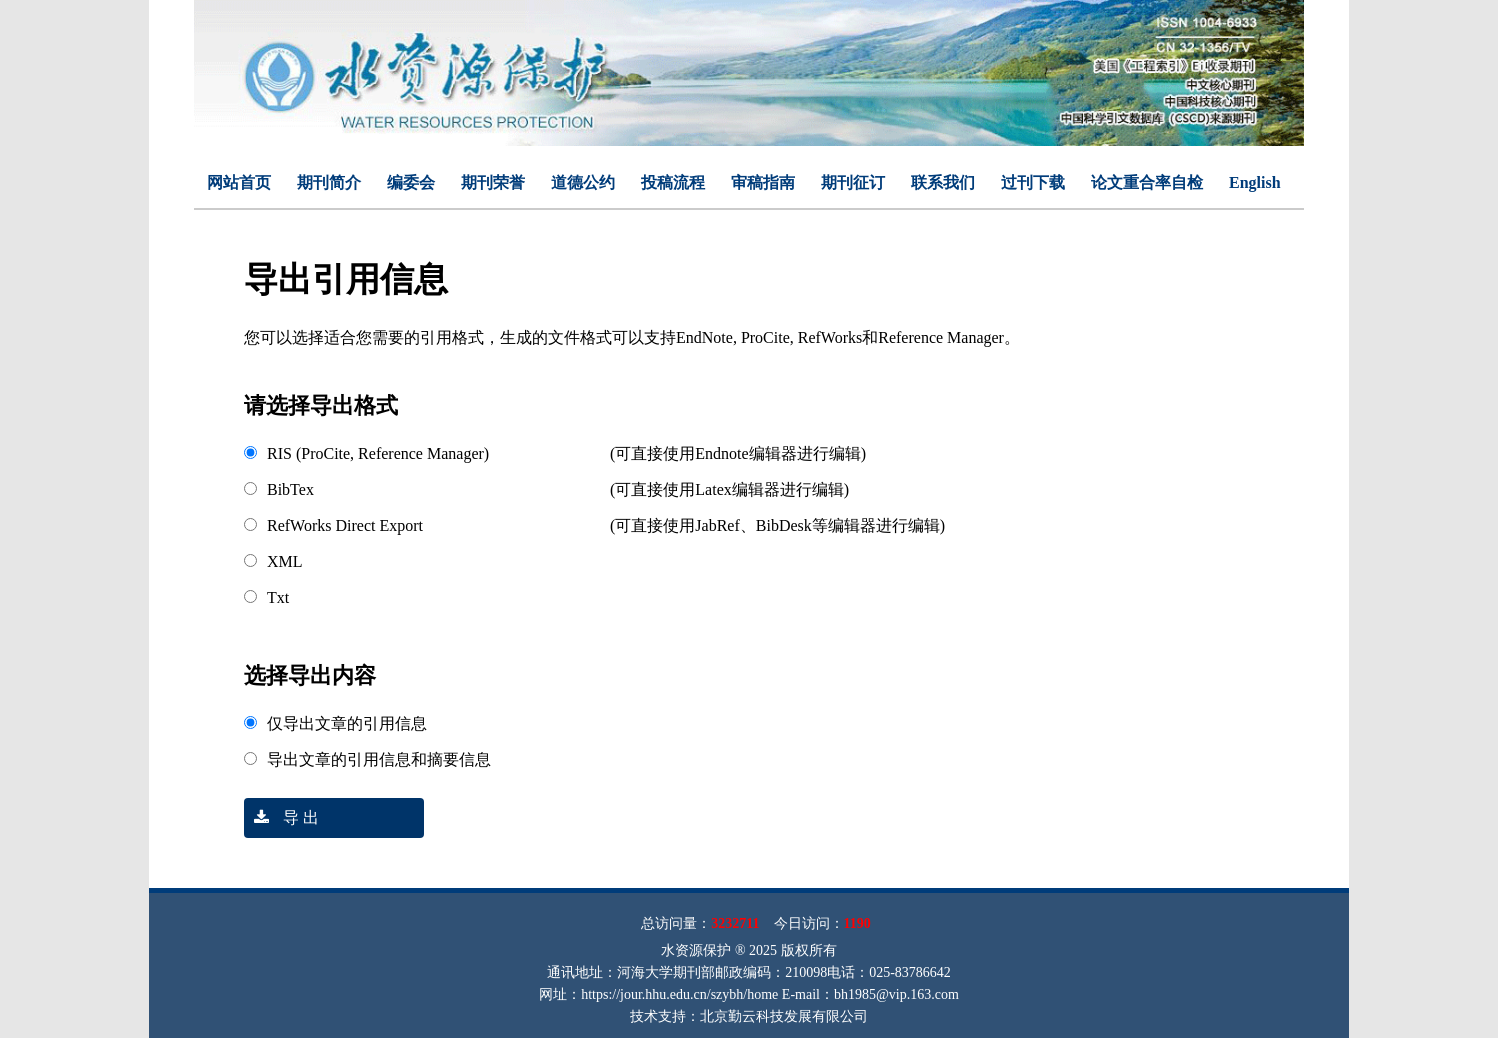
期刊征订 (853, 182)
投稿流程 (673, 182)
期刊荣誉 (493, 182)
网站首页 (239, 182)
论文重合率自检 (1147, 182)
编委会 (411, 182)
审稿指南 (763, 182)
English (1255, 182)
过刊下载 (1033, 182)
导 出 (281, 817)
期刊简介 (329, 182)
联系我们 (943, 182)
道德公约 (583, 182)
